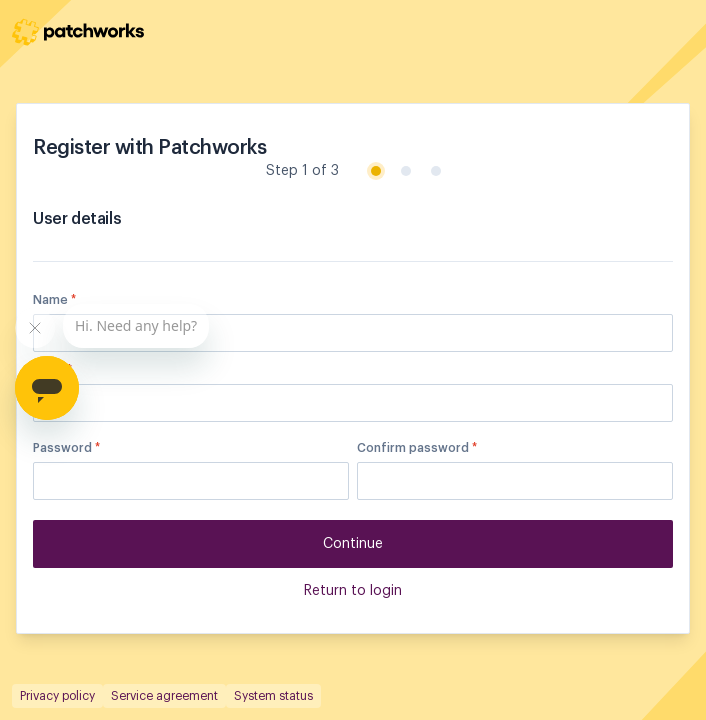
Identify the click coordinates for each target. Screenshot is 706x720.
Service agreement (164, 696)
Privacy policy (57, 696)
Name (54, 300)
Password (66, 448)
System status (273, 696)
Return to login (353, 591)
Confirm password (417, 448)
